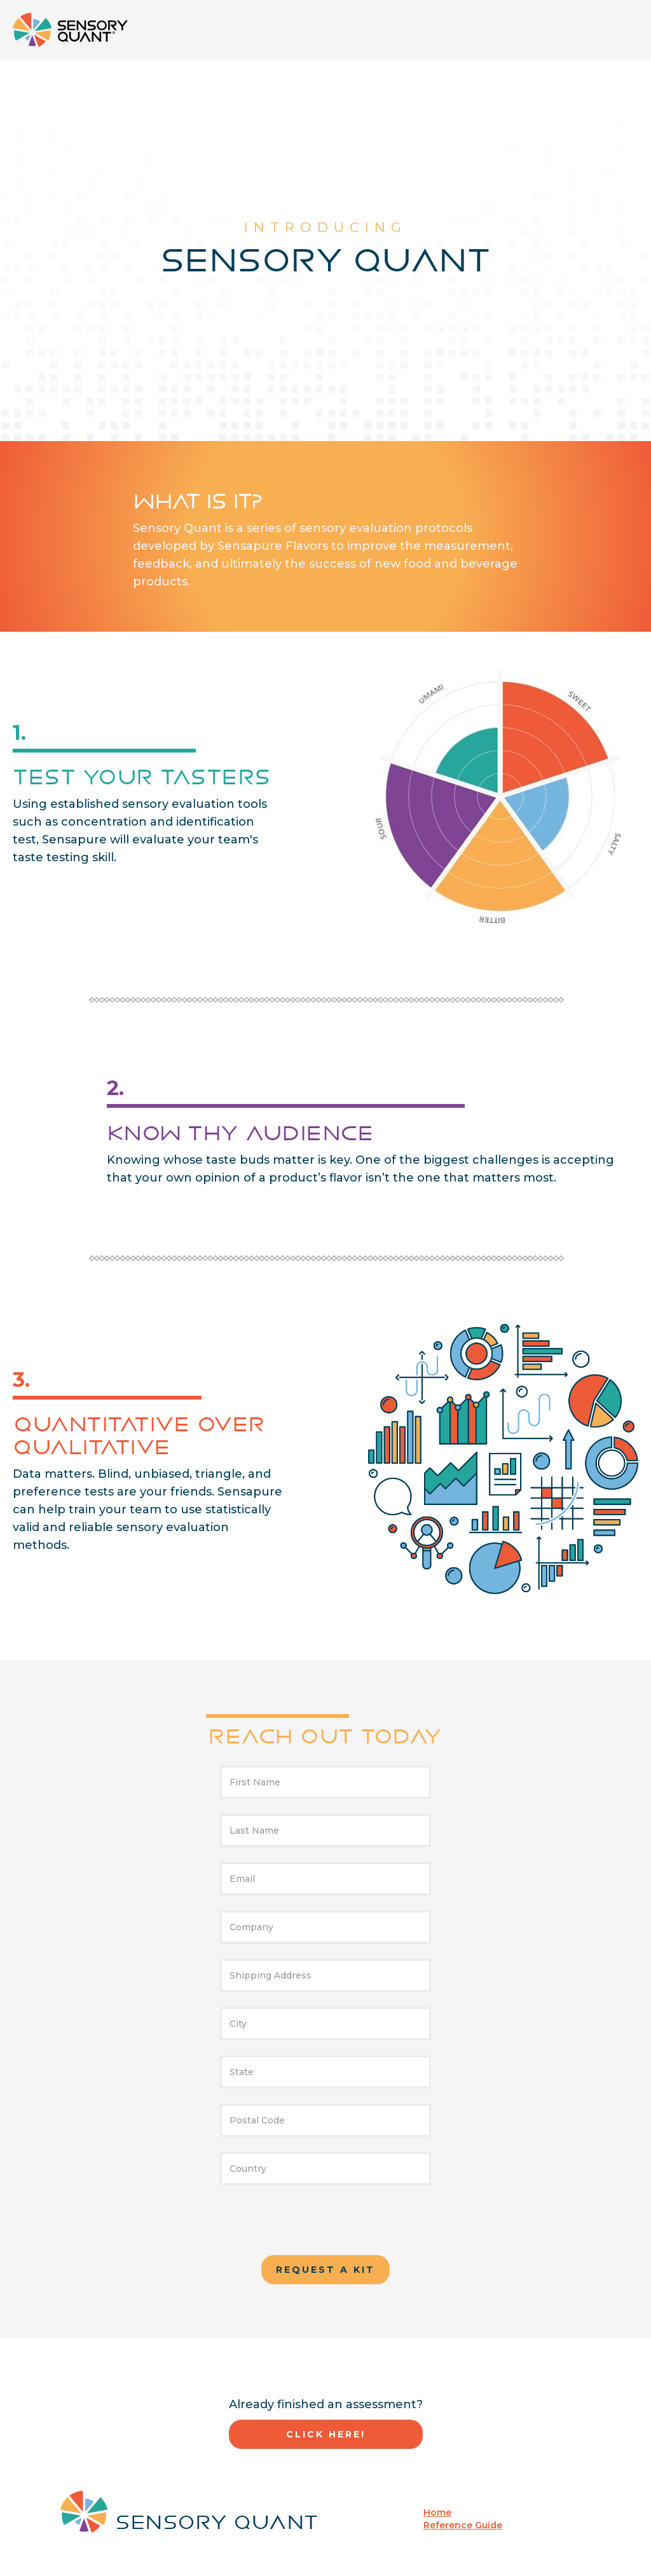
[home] (70, 30)
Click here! (326, 2434)
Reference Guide (462, 2525)
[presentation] (325, 2225)
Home (437, 2512)
